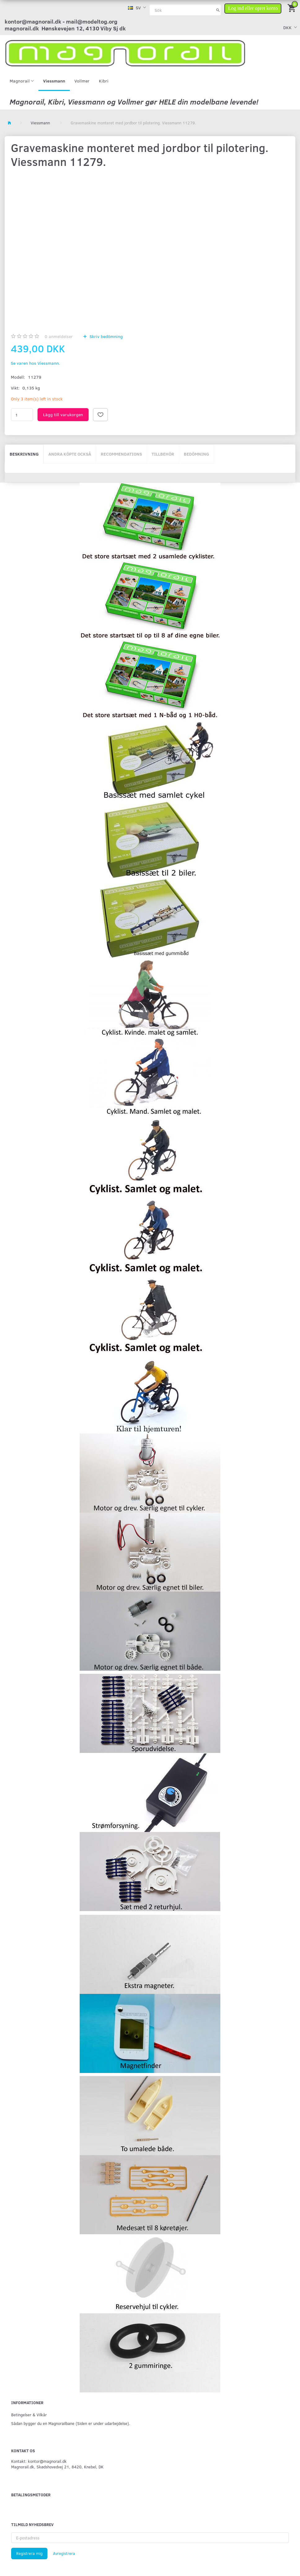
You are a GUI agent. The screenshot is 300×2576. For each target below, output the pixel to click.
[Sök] (218, 10)
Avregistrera (64, 2553)
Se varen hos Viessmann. (35, 363)
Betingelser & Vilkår (29, 2414)
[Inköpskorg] (292, 7)
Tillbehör (163, 454)
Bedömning (196, 454)
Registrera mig (29, 2553)
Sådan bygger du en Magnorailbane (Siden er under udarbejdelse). (70, 2423)
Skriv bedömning (105, 336)
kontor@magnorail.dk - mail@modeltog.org (61, 21)
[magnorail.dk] (125, 52)
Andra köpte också (69, 454)
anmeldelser (59, 336)
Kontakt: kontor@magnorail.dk (39, 2461)
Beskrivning (24, 454)
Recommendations (121, 454)
